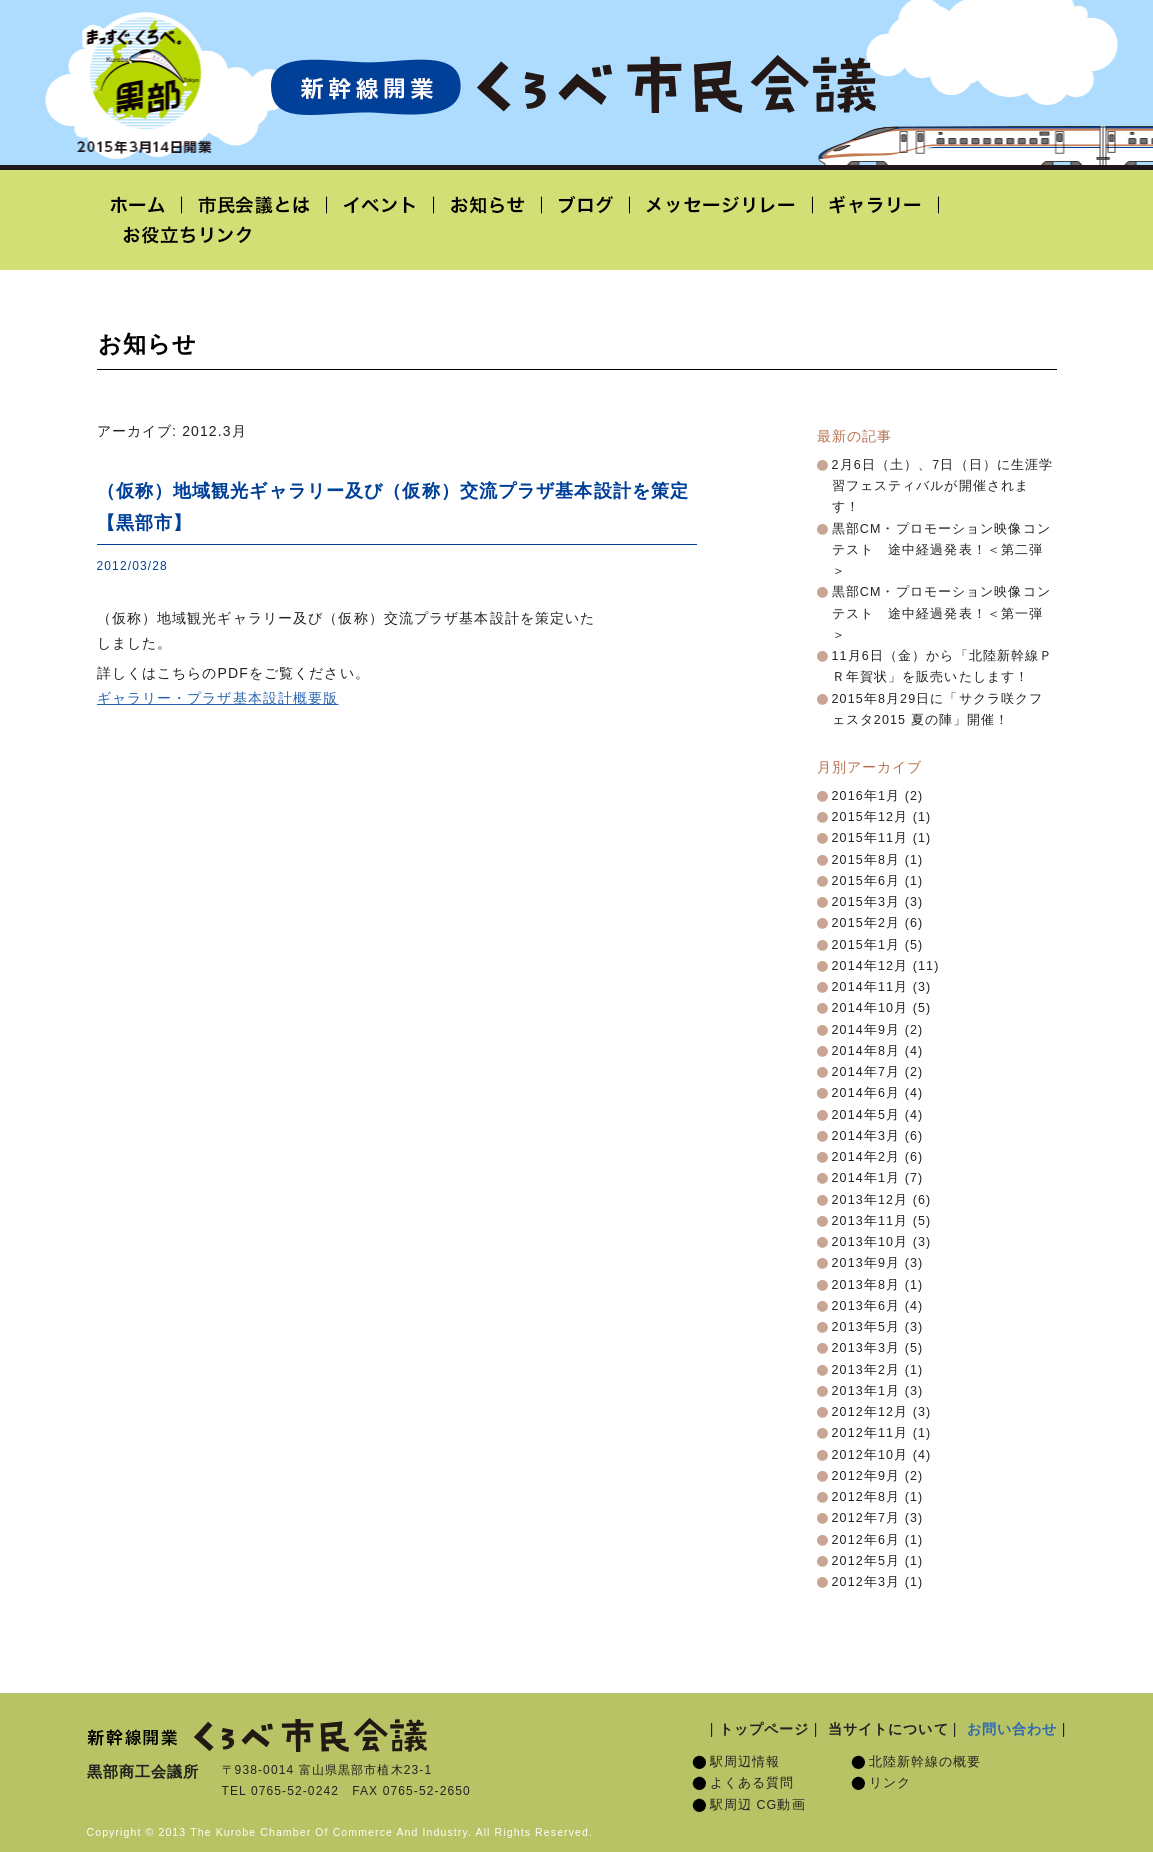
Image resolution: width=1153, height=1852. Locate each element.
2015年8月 (866, 860)
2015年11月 (870, 838)
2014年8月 (866, 1051)
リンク (890, 1783)
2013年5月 (866, 1327)
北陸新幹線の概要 (925, 1762)
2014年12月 (870, 966)
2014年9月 (866, 1030)
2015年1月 (866, 945)
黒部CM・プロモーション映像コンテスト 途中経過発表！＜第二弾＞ (941, 550)
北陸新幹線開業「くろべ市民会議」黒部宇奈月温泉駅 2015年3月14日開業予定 (573, 86)
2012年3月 (866, 1582)
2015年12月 (870, 817)
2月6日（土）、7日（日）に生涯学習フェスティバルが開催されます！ (943, 486)
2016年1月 (866, 796)
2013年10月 (870, 1242)
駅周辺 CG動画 (758, 1805)
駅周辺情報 (745, 1762)
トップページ (764, 1729)
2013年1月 (866, 1391)
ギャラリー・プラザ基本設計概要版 (218, 698)
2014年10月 (870, 1008)
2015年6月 (866, 881)
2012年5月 (866, 1561)
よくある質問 (752, 1783)
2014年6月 (866, 1093)
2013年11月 (870, 1221)
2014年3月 (866, 1136)
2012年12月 (870, 1412)
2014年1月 (866, 1178)
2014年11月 (870, 987)
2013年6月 (866, 1306)
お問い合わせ (1012, 1729)
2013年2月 (866, 1370)
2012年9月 (866, 1476)
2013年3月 (866, 1348)
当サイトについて (888, 1729)
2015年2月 (866, 923)
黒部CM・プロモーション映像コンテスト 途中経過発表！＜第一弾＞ (941, 613)
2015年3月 (866, 902)
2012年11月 (870, 1433)
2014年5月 (866, 1115)
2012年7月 (866, 1518)
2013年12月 (870, 1200)
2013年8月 (866, 1285)
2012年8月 (866, 1497)
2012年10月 (870, 1455)
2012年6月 (866, 1540)
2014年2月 (866, 1157)
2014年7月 (866, 1072)
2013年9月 (866, 1263)
